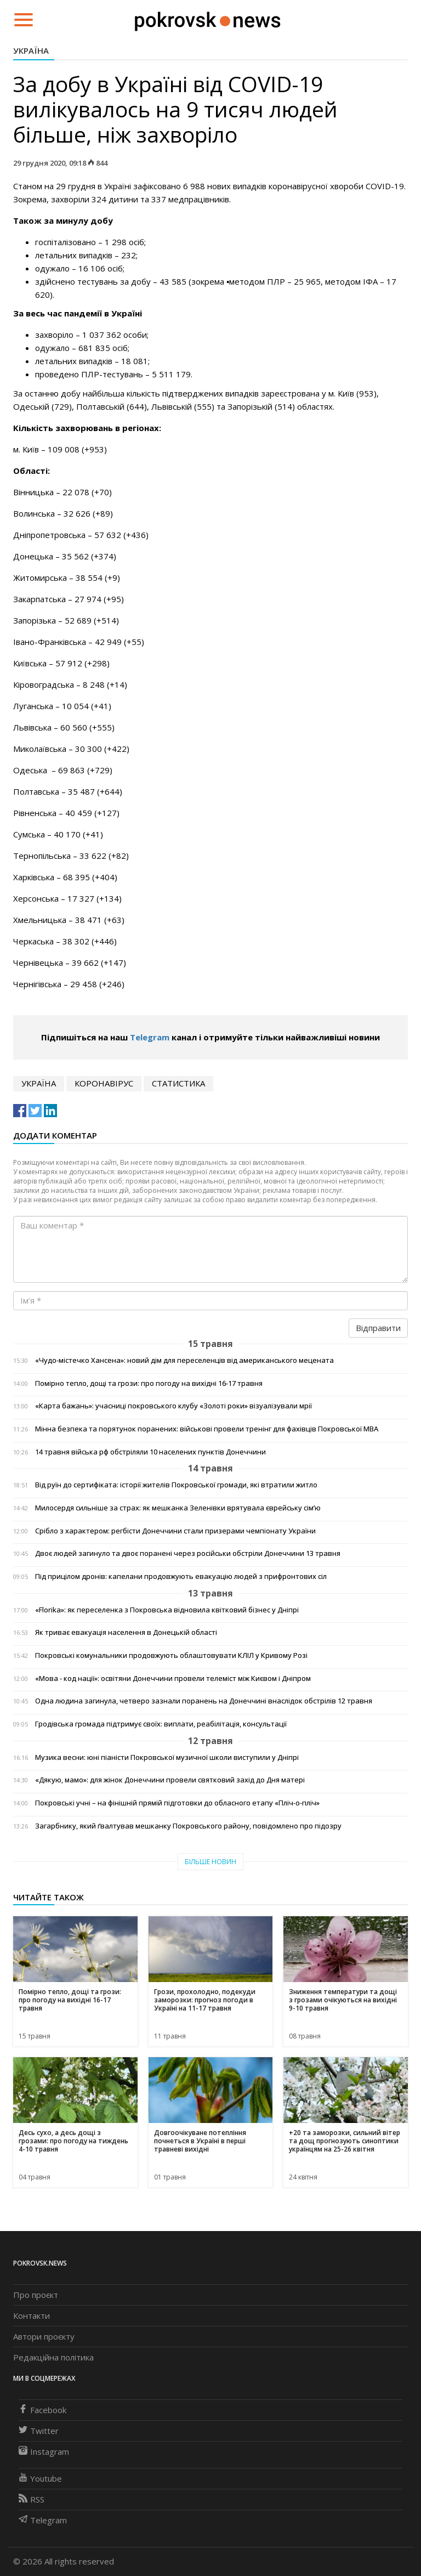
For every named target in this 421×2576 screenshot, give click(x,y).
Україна (31, 50)
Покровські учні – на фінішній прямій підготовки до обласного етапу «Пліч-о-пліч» (177, 1803)
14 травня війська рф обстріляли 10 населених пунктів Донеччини (150, 1452)
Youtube (40, 2478)
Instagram (44, 2451)
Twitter (39, 2430)
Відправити (378, 1327)
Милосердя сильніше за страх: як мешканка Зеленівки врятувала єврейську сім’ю (178, 1508)
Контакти (31, 2315)
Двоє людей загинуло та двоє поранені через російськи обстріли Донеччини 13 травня (187, 1553)
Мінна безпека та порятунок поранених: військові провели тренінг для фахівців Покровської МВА (206, 1429)
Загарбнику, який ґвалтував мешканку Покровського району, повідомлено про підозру (188, 1826)
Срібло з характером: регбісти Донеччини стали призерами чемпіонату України (175, 1531)
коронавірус (104, 1083)
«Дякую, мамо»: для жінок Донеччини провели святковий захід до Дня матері (170, 1780)
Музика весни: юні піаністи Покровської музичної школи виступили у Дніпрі (167, 1757)
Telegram (149, 1037)
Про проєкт (35, 2294)
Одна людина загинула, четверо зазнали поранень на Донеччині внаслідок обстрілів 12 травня (203, 1701)
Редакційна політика (53, 2357)
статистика (178, 1083)
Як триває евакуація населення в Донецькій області (126, 1632)
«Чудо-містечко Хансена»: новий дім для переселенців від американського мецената (184, 1360)
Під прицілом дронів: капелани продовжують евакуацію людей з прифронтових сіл (181, 1576)
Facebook (42, 2409)
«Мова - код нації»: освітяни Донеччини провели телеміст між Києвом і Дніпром (173, 1678)
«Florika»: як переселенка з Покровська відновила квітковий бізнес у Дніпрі (167, 1610)
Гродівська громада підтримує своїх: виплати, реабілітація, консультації (161, 1724)
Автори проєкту (44, 2336)
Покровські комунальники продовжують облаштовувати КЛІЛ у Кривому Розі (171, 1655)
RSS (31, 2499)
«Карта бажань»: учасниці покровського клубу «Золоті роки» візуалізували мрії (173, 1406)
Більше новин (210, 1861)
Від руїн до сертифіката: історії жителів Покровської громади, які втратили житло (176, 1485)
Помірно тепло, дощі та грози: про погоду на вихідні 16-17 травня (149, 1383)
